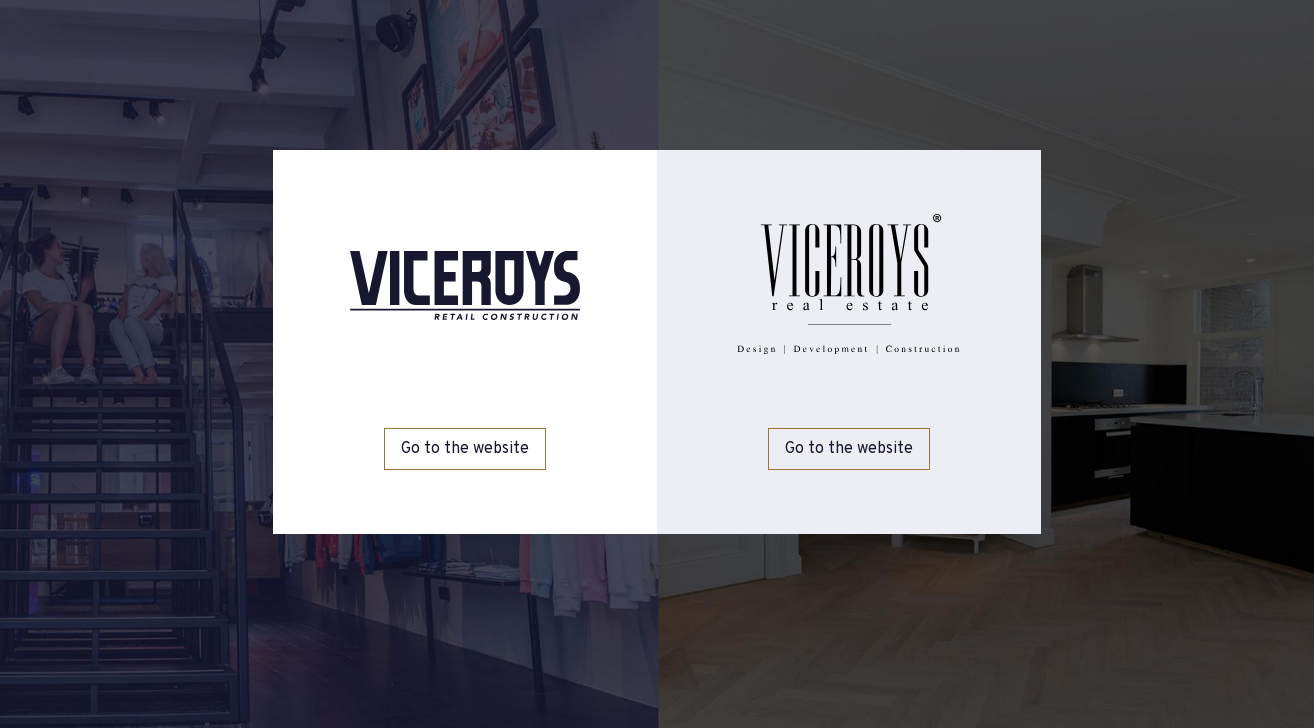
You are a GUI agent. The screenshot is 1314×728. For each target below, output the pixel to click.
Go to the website (465, 449)
